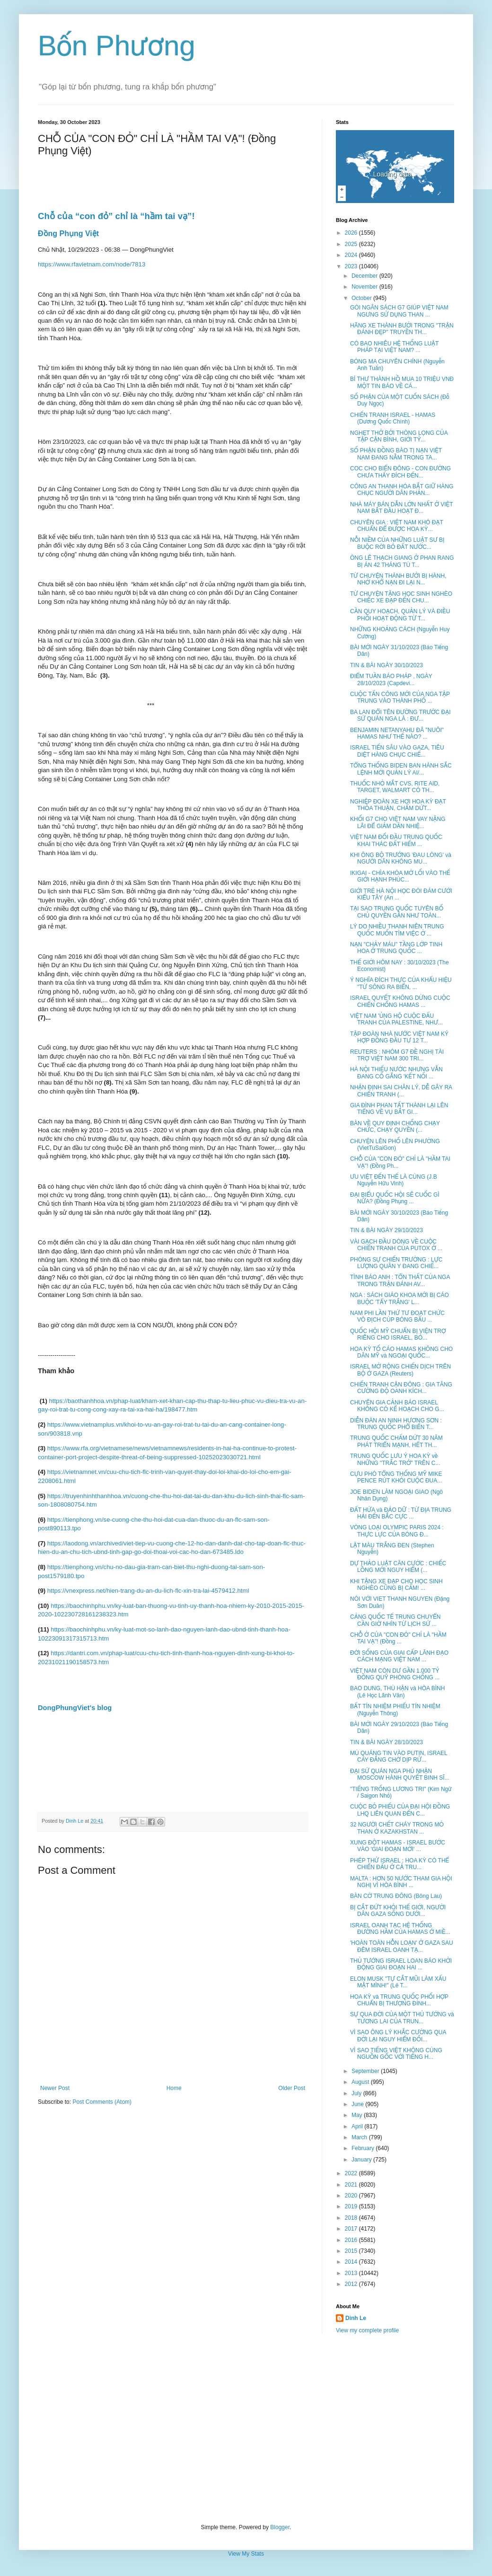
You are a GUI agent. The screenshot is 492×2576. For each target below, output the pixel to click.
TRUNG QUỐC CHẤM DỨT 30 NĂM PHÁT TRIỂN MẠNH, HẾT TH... (396, 1441)
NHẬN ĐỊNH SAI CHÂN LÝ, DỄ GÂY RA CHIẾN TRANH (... (401, 1090)
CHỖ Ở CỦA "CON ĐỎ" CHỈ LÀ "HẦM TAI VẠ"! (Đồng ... (398, 1638)
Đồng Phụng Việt (69, 233)
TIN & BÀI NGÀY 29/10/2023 (386, 1230)
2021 (352, 2184)
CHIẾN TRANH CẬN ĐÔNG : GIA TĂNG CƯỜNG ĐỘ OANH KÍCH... (401, 1387)
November (365, 286)
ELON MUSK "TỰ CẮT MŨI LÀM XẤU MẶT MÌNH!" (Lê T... (398, 1982)
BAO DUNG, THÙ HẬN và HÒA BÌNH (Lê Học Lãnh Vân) (397, 1691)
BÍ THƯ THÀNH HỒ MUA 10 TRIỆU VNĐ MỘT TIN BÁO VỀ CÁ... (402, 382)
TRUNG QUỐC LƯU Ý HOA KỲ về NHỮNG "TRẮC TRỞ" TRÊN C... (395, 1459)
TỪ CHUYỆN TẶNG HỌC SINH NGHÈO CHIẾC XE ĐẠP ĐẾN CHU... (401, 597)
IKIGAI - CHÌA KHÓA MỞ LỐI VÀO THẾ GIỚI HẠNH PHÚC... (400, 876)
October (362, 298)
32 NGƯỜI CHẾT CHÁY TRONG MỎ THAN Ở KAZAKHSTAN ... (397, 1828)
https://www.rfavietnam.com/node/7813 (91, 264)
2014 (352, 2261)
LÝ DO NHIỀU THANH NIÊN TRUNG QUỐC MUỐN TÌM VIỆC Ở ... (397, 929)
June (358, 2104)
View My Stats (246, 2553)
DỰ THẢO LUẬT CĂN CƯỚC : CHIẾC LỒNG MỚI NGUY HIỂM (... (398, 1566)
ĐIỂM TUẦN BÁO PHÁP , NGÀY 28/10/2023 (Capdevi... (391, 679)
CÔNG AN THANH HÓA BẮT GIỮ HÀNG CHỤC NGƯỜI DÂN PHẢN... (401, 489)
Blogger (280, 2527)
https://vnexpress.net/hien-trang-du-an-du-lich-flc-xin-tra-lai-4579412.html (148, 1590)
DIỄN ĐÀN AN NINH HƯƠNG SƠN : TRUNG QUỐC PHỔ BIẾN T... (396, 1423)
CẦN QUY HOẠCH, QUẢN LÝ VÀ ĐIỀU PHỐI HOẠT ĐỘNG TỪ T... (400, 614)
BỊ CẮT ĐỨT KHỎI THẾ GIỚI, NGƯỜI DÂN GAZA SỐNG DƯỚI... (398, 1910)
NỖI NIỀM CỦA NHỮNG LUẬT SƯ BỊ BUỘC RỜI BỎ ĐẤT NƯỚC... (397, 543)
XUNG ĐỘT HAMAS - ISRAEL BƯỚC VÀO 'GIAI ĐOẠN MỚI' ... (397, 1846)
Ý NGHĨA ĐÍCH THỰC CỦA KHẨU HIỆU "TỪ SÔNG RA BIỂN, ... (401, 983)
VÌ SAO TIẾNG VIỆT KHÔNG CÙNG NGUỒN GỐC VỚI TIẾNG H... (396, 2053)
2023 (352, 266)
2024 (352, 255)
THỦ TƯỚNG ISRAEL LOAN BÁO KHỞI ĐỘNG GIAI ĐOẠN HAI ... (401, 1964)
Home (174, 2088)
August (361, 2082)
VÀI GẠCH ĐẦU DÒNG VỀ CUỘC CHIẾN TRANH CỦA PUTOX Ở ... (396, 1245)
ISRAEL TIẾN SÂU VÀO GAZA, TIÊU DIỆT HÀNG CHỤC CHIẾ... (397, 751)
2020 (352, 2195)
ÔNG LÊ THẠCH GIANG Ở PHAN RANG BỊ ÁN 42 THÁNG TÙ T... (402, 561)
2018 (352, 2217)
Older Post (291, 2088)
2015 (352, 2251)
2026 (352, 232)
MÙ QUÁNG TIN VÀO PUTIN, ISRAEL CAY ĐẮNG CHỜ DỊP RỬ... (398, 1756)
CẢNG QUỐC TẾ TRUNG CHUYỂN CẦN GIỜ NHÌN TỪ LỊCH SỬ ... (395, 1620)
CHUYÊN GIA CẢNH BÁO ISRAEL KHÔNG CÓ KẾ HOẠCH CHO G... (397, 1405)
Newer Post (55, 2088)
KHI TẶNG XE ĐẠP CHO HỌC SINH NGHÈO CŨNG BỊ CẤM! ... (396, 1584)
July (357, 2093)
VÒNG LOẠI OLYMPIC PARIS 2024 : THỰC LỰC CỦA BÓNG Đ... (397, 1530)
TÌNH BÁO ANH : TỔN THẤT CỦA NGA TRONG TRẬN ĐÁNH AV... (400, 1280)
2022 (352, 2173)
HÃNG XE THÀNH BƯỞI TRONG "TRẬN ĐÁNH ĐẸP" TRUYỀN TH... (402, 328)
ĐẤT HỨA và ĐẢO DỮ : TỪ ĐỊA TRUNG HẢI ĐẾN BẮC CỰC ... (400, 1513)
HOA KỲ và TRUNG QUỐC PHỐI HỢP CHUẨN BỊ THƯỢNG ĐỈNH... (399, 2000)
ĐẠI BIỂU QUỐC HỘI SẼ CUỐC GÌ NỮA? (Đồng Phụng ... (394, 1198)
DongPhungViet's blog (75, 1707)
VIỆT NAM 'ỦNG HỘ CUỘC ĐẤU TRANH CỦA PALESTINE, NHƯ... (396, 1019)
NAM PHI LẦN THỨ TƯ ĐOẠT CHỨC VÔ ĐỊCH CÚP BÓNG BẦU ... (397, 1316)
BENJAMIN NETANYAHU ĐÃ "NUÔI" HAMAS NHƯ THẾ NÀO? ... (397, 733)
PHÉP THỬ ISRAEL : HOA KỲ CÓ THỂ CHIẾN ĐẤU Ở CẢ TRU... (399, 1863)
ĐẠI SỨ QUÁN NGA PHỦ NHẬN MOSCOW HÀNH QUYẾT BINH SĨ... (399, 1774)
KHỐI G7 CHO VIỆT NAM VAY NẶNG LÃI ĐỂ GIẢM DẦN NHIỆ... (397, 822)
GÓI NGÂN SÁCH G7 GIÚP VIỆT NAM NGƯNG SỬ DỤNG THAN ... (399, 311)
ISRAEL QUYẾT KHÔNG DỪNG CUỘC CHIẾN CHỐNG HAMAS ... (400, 1001)
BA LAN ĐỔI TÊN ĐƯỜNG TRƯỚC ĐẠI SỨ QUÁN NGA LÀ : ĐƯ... (400, 715)
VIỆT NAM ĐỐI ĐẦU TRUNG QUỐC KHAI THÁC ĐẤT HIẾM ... (396, 840)
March (360, 2137)
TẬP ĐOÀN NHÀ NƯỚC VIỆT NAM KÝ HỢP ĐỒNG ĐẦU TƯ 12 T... (399, 1037)
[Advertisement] (246, 2429)
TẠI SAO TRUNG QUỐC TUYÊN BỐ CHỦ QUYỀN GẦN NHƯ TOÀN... (396, 911)
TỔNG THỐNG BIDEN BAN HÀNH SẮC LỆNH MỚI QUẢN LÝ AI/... (401, 769)
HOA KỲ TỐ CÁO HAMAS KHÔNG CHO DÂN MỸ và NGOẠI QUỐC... (401, 1352)
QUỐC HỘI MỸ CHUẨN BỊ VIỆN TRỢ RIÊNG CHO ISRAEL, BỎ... (398, 1334)
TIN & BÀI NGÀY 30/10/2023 (386, 665)
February (363, 2148)
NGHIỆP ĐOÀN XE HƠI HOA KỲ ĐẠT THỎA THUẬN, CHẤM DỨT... (398, 805)
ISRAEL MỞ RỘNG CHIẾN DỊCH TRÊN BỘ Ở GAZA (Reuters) (400, 1369)
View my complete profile (367, 2330)
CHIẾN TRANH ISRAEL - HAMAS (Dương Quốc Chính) (392, 418)
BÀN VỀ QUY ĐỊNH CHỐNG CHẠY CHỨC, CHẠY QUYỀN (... (395, 1126)
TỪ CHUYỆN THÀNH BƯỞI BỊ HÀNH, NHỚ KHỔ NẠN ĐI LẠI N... (398, 579)
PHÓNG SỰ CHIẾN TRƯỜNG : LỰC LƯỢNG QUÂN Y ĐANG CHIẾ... (396, 1263)
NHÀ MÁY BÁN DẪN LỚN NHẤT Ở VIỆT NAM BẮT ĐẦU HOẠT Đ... (401, 507)
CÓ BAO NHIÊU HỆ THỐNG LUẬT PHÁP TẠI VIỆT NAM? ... (394, 346)
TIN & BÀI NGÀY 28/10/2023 (386, 1742)
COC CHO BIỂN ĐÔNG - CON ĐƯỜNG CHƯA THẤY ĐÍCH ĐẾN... (400, 471)
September (366, 2071)
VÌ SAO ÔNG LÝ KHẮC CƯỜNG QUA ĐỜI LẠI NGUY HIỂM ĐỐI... (398, 2035)
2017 (352, 2228)
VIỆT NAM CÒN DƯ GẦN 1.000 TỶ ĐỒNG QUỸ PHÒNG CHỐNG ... (394, 1674)
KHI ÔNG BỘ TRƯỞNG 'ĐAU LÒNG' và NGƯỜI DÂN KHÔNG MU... (400, 858)
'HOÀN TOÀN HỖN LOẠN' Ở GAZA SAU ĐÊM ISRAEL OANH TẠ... (401, 1946)
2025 (352, 244)
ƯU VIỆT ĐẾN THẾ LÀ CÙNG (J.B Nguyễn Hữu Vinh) (393, 1180)
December (365, 276)
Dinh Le (75, 1821)
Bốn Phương (116, 46)
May (357, 2115)
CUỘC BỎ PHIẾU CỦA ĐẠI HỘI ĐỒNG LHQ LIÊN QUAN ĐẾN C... (400, 1810)
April (357, 2126)
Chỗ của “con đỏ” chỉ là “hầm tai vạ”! (116, 216)
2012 (352, 2284)
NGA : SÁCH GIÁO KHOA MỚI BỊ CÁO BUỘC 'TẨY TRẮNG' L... (399, 1298)
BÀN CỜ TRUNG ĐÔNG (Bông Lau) (396, 1896)
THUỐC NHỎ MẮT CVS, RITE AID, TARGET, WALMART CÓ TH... (394, 787)
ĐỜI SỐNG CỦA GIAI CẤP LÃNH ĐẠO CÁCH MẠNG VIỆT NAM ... (399, 1656)
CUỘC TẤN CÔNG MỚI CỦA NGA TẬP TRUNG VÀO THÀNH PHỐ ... (400, 697)
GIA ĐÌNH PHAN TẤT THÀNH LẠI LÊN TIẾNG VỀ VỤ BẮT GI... (399, 1108)
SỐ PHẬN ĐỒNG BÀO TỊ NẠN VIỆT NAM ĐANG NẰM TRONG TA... (396, 453)
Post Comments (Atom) (102, 2102)
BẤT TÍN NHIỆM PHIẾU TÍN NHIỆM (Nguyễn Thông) (395, 1709)
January (362, 2159)
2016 (352, 2240)
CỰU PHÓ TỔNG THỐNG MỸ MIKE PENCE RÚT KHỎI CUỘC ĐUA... (396, 1477)
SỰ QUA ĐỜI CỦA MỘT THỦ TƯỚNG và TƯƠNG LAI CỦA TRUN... (402, 2017)
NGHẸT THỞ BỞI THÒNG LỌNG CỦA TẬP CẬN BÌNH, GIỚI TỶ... (399, 436)
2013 (352, 2273)
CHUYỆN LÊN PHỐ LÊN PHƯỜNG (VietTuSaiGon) (395, 1144)
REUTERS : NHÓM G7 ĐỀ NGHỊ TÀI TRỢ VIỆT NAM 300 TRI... (397, 1055)
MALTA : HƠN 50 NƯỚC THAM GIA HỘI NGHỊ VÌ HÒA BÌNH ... (401, 1881)
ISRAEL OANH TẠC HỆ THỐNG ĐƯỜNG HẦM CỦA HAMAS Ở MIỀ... (400, 1928)
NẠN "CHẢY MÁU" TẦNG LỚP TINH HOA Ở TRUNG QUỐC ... (396, 947)
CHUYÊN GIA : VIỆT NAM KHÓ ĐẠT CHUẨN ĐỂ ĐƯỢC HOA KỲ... (396, 525)
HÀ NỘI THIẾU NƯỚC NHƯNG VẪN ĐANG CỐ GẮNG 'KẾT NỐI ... (396, 1072)
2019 (352, 2206)
